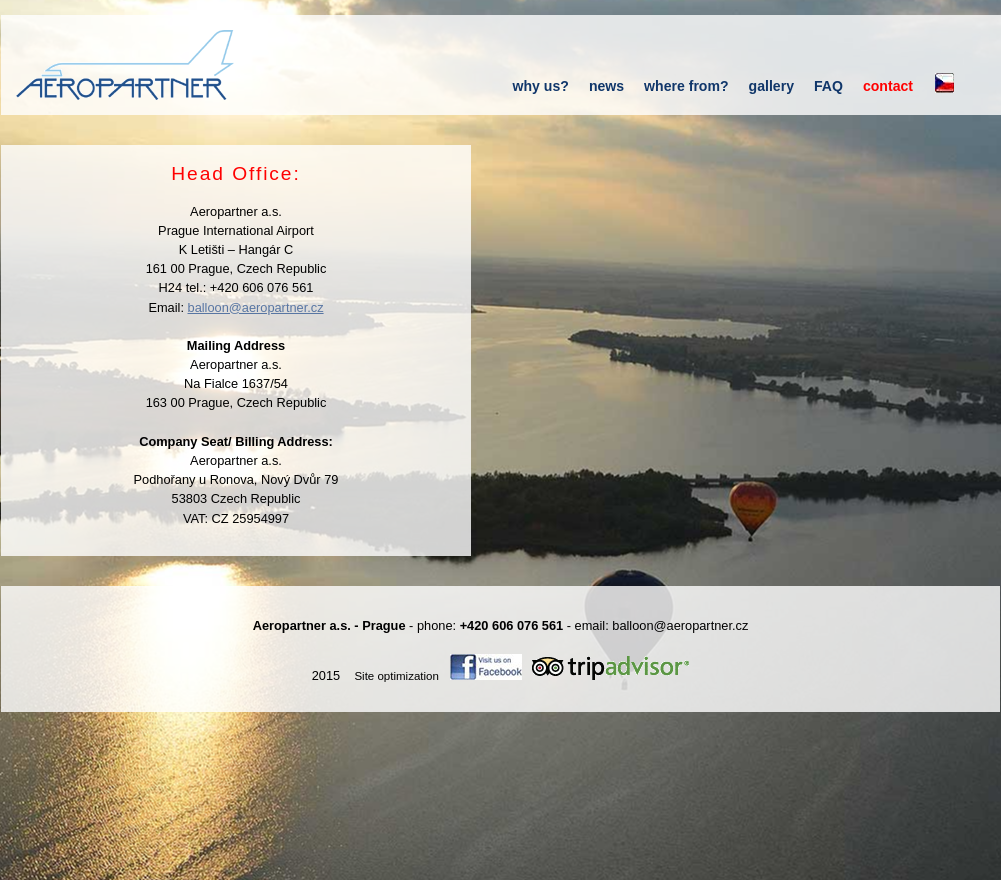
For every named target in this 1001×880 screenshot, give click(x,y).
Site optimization (396, 676)
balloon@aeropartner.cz (256, 307)
